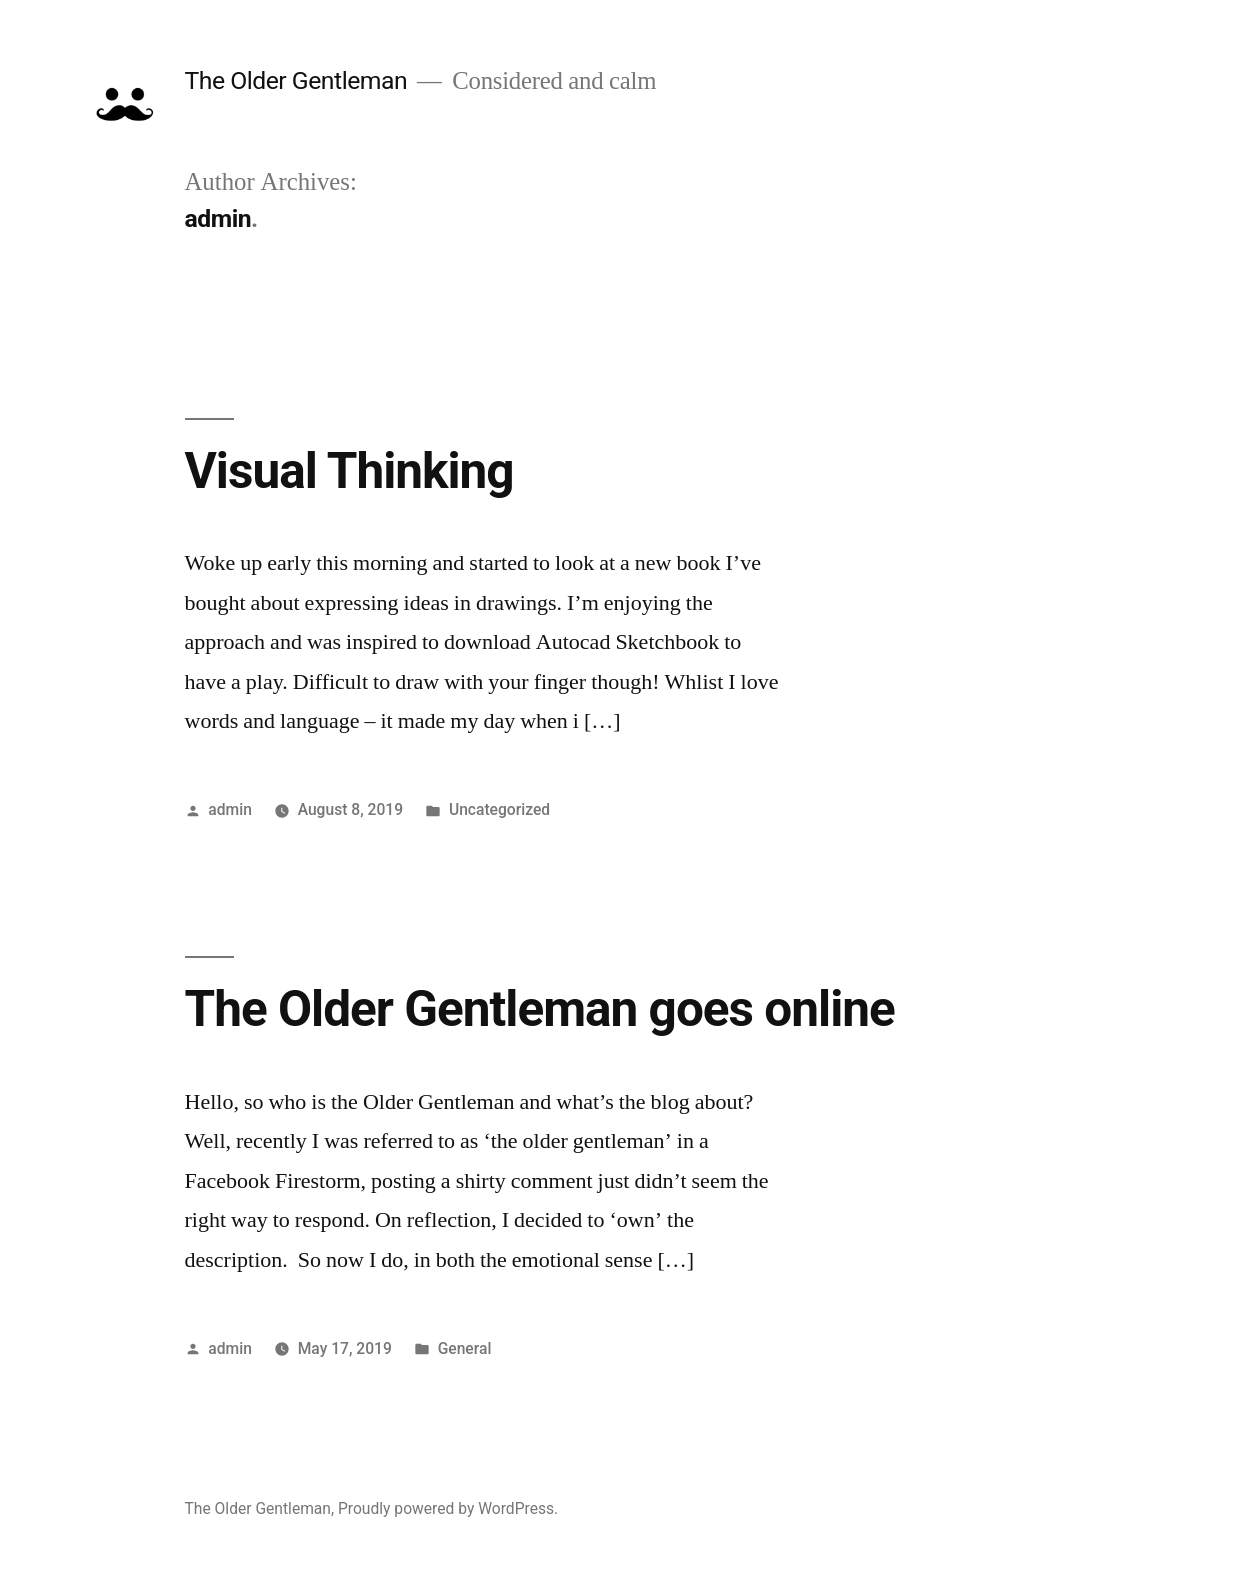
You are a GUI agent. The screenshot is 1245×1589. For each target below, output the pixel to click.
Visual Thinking (349, 471)
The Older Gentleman (296, 80)
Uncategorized (499, 809)
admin (230, 809)
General (465, 1348)
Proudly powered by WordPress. (448, 1508)
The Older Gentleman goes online (540, 1009)
